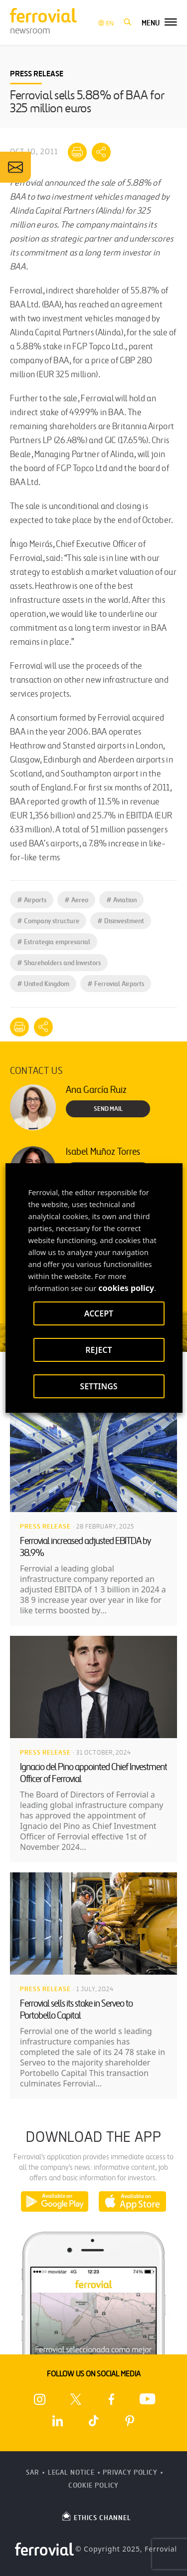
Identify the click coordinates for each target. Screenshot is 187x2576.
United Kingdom (43, 984)
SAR (32, 2472)
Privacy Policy (130, 2472)
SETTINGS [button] (98, 1386)
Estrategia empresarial (53, 942)
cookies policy (126, 1288)
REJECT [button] (98, 1349)
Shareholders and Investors (59, 963)
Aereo (76, 900)
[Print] (77, 152)
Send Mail (108, 1109)
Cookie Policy (93, 2485)
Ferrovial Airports (115, 984)
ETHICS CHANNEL (96, 2516)
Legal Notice (71, 2472)
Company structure (48, 921)
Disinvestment (120, 921)
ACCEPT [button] (98, 1313)
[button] (128, 22)
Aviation (121, 900)
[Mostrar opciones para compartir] (101, 152)
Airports (31, 900)
